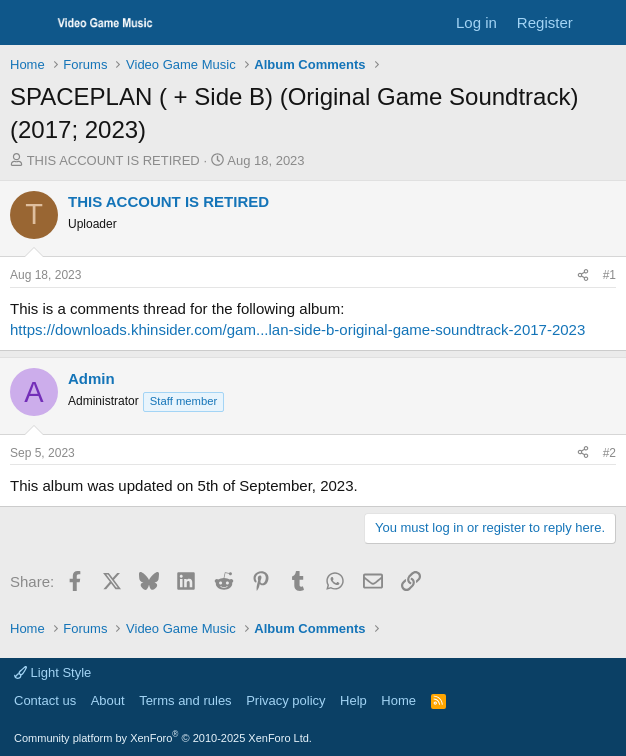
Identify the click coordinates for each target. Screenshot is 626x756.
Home (398, 700)
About (108, 700)
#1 (609, 275)
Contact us (45, 700)
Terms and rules (185, 700)
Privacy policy (285, 700)
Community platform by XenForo (163, 738)
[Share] (583, 275)
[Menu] (27, 23)
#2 (609, 453)
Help (353, 700)
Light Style (52, 672)
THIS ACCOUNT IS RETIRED (113, 160)
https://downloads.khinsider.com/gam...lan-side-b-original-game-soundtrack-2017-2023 (297, 329)
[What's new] (602, 22)
